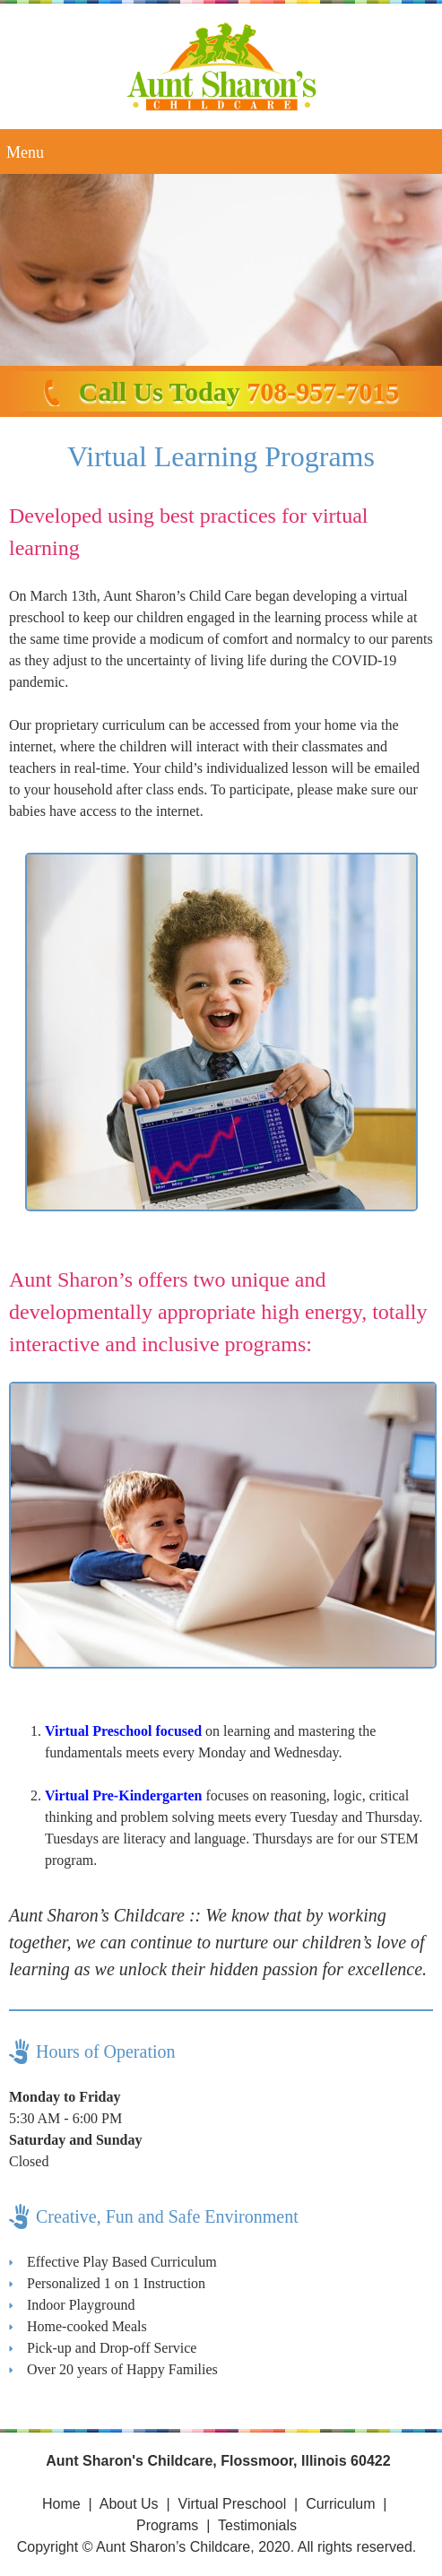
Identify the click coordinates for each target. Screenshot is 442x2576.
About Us (129, 2503)
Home (61, 2503)
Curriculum (340, 2503)
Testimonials (257, 2525)
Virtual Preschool (232, 2503)
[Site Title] (221, 66)
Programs (167, 2525)
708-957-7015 (323, 391)
